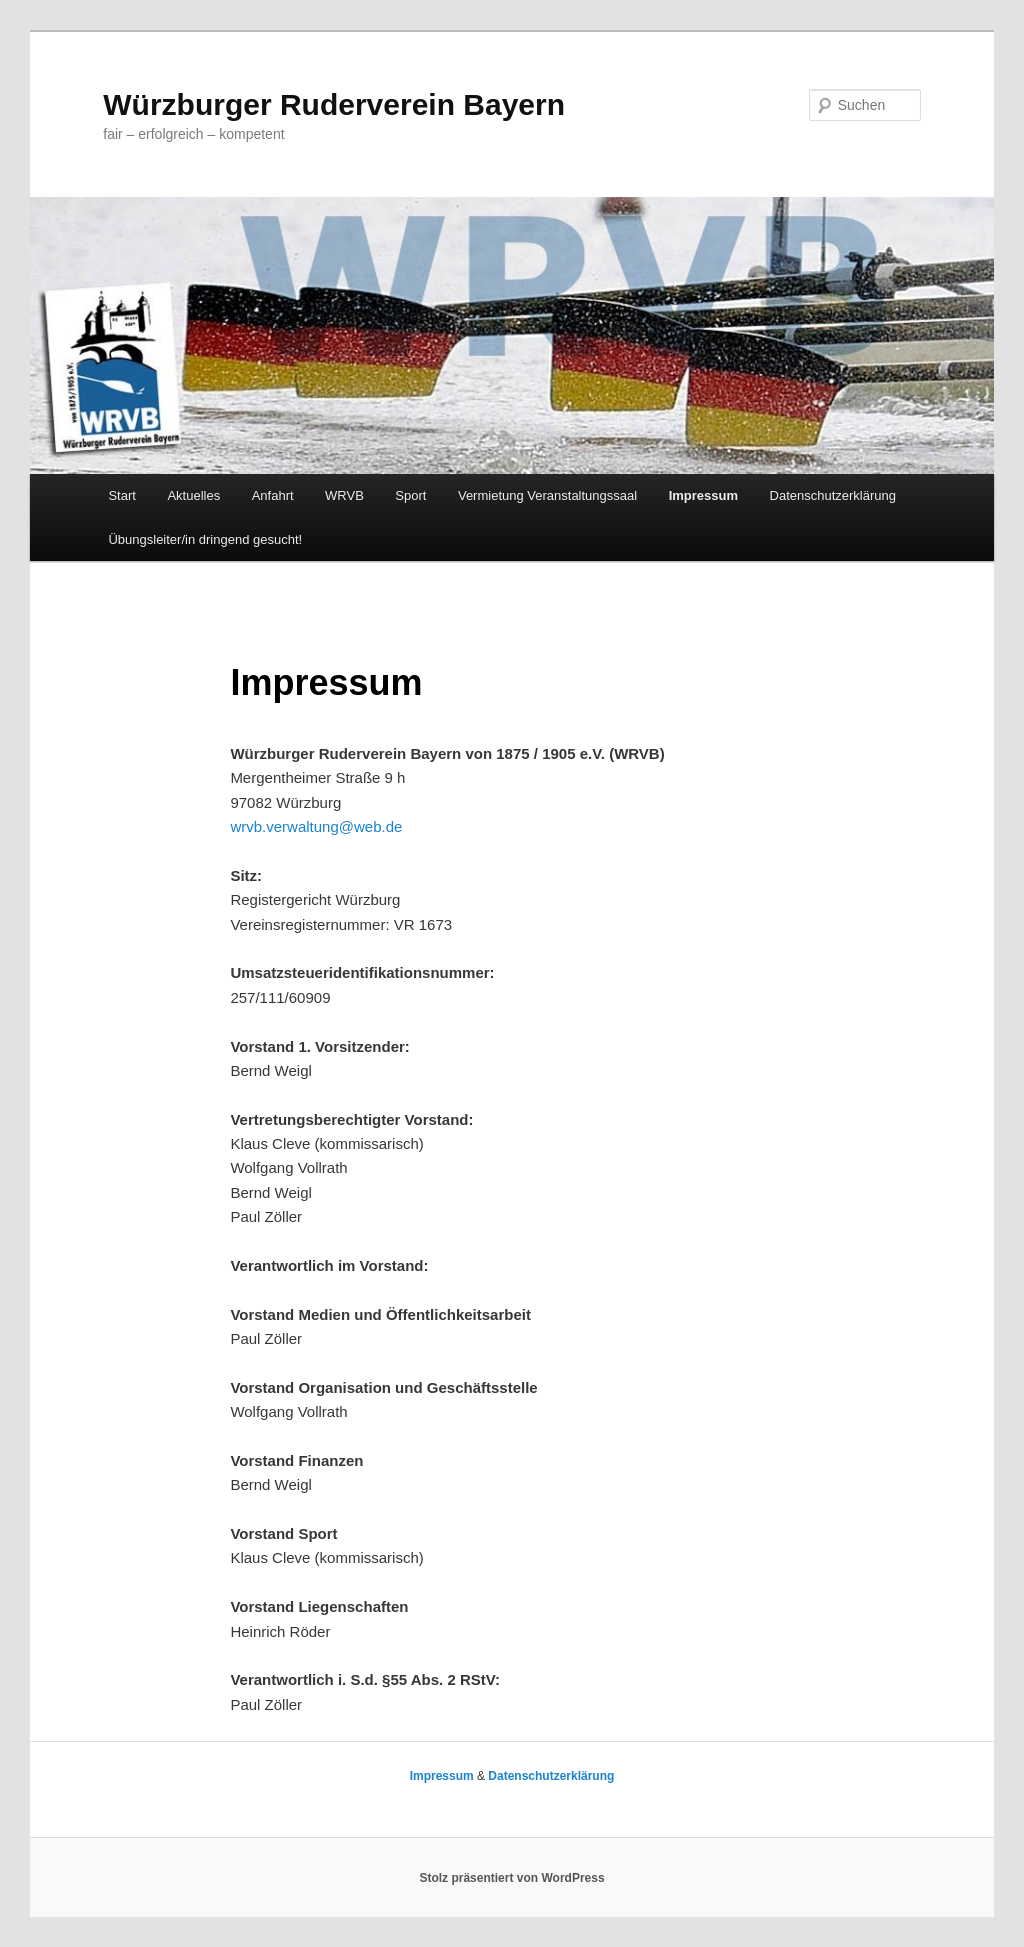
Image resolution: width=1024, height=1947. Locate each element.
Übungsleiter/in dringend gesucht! (205, 539)
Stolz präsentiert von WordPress (511, 1878)
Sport (410, 495)
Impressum (703, 495)
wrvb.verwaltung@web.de (316, 826)
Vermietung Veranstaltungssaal (547, 495)
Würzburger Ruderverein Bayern (334, 104)
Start (121, 495)
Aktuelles (193, 495)
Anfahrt (273, 495)
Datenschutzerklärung (833, 495)
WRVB (344, 495)
